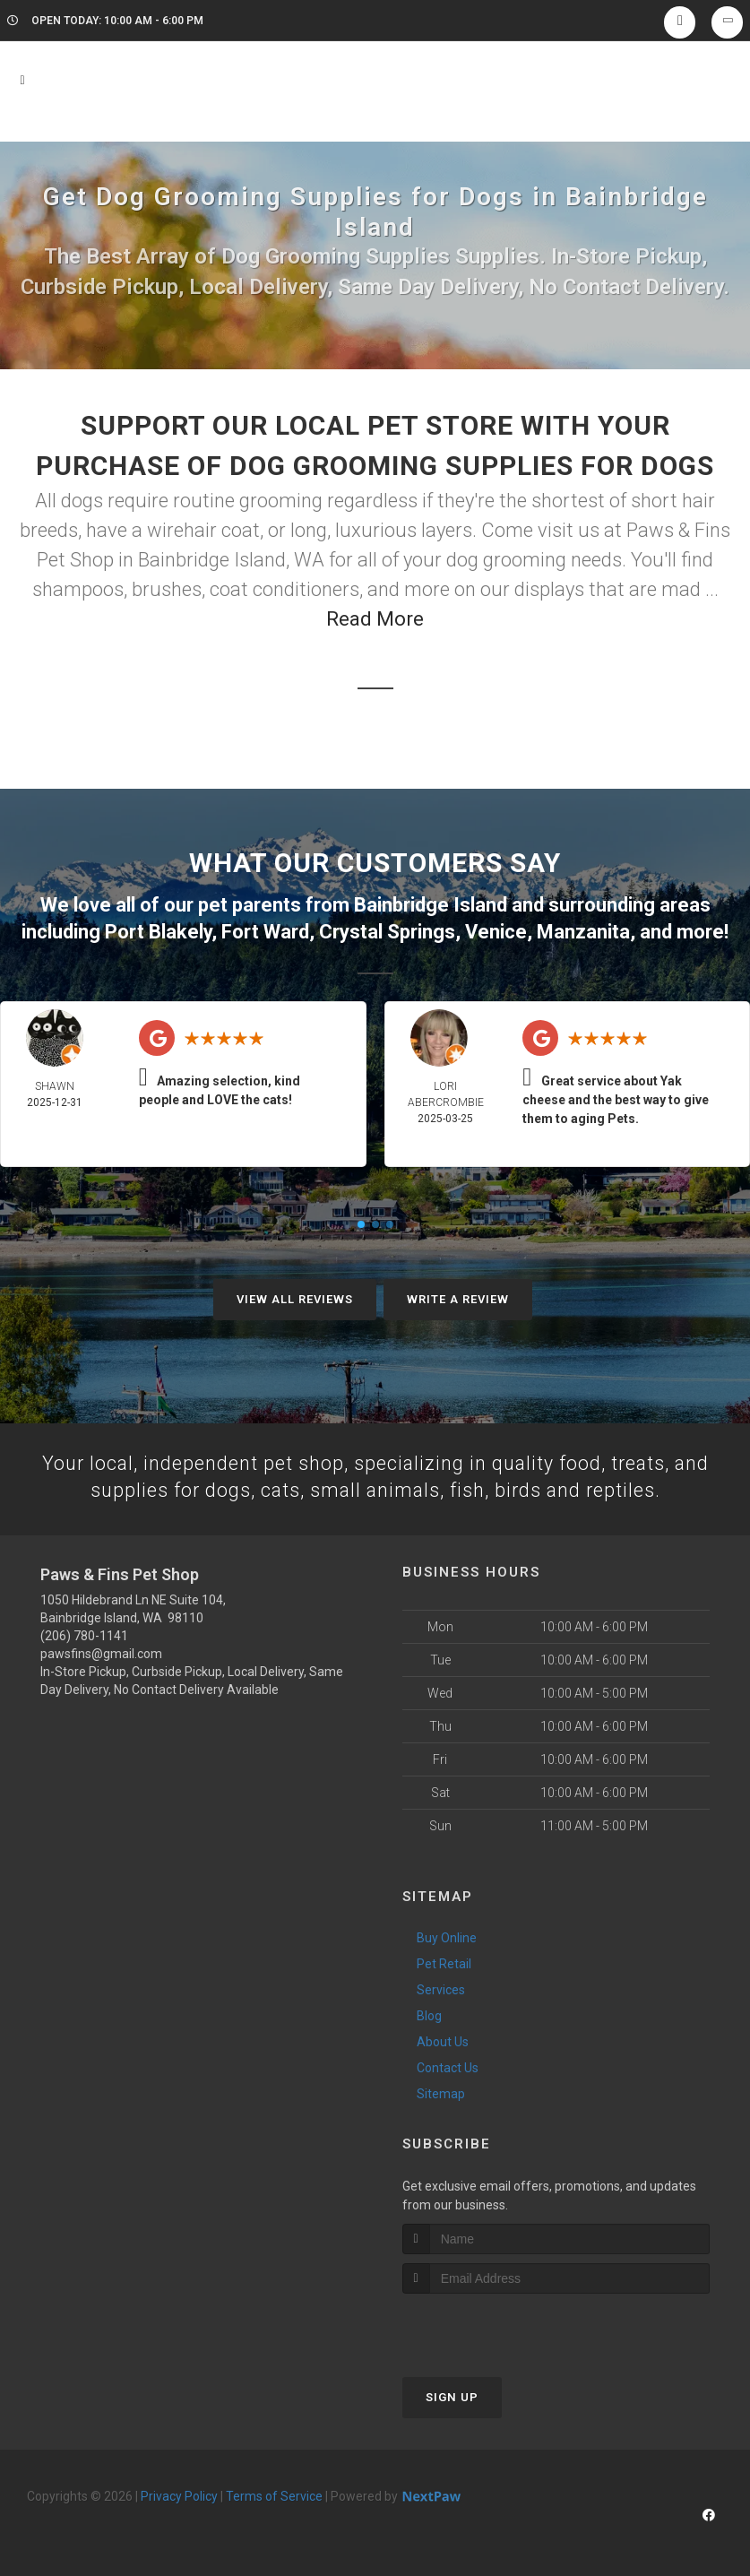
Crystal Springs (387, 930)
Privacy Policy (179, 2495)
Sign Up (452, 2396)
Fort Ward (265, 930)
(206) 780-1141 (84, 1635)
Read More (375, 619)
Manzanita (583, 930)
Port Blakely (158, 930)
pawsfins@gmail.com (101, 1653)
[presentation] (497, 2326)
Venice (496, 930)
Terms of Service (274, 2495)
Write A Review (458, 1297)
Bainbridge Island (430, 904)
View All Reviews (295, 1297)
